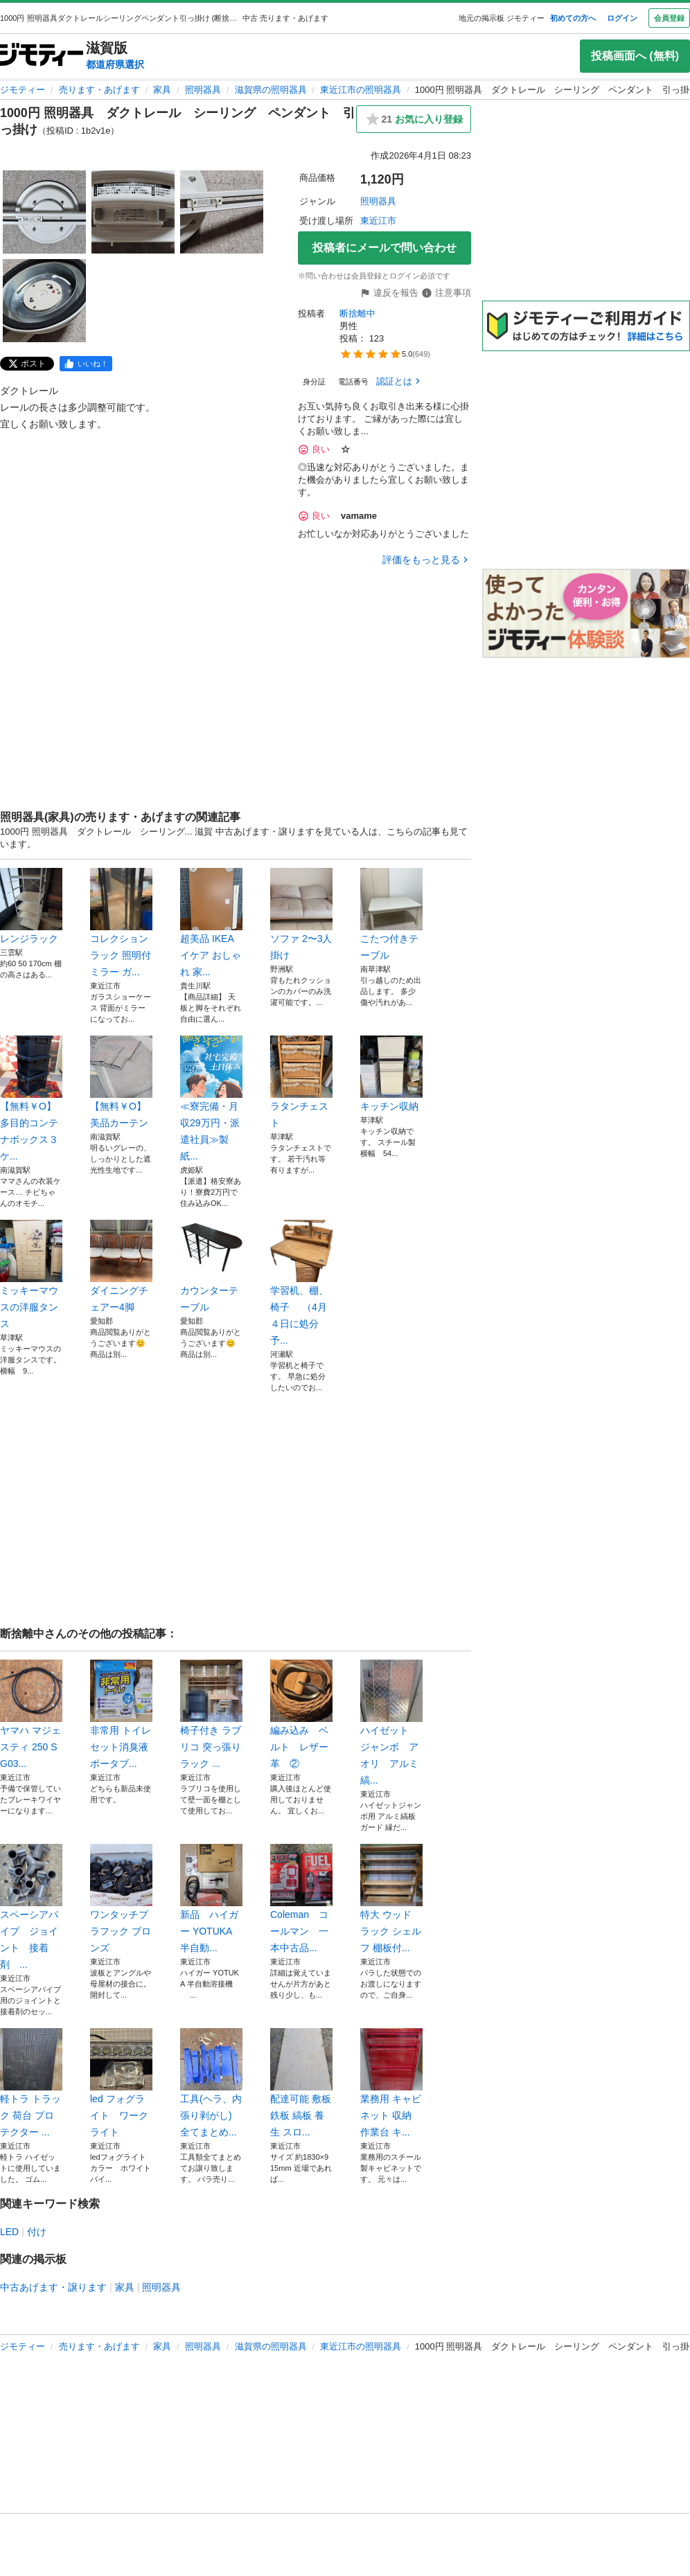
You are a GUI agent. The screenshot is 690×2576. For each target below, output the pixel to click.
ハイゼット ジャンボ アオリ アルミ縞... (391, 1723)
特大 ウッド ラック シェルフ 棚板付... (391, 1898)
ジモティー (22, 90)
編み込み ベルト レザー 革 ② (301, 1714)
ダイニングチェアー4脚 (121, 1266)
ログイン (622, 18)
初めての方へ (573, 18)
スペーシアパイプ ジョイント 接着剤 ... (31, 1907)
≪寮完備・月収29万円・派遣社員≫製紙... (211, 1099)
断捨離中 (357, 313)
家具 (162, 90)
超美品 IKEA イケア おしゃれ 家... (211, 922)
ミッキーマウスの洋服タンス (31, 1274)
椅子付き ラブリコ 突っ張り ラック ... (211, 1714)
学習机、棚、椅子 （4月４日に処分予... (301, 1283)
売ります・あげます (99, 90)
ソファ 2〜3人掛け (301, 914)
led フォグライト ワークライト (121, 2083)
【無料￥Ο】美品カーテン (121, 1082)
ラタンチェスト (301, 1082)
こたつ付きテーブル (391, 914)
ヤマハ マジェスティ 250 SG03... (31, 1714)
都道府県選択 (115, 64)
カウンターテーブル (211, 1266)
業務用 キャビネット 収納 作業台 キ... (391, 2083)
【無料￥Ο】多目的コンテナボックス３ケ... (31, 1099)
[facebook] (86, 363)
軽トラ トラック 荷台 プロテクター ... (31, 2083)
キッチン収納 (391, 1074)
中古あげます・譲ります (53, 2287)
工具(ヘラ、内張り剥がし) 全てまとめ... (211, 2083)
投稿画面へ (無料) (635, 56)
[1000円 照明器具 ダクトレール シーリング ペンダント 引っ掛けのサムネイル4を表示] (44, 300)
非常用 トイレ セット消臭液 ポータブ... (121, 1714)
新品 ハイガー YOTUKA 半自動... (211, 1898)
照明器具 (203, 90)
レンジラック (31, 906)
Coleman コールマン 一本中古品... (301, 1898)
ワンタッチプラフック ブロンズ (121, 1898)
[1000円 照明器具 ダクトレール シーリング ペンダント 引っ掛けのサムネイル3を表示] (221, 212)
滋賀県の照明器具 (271, 90)
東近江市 (378, 220)
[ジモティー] (41, 56)
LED (9, 2231)
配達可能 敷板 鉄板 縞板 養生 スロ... (301, 2083)
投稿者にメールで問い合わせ (384, 248)
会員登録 (669, 18)
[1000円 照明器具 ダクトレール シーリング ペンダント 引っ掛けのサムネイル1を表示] (44, 212)
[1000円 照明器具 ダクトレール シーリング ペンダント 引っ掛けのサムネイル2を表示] (133, 212)
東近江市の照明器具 (360, 90)
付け (36, 2231)
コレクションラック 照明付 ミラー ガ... (121, 922)
